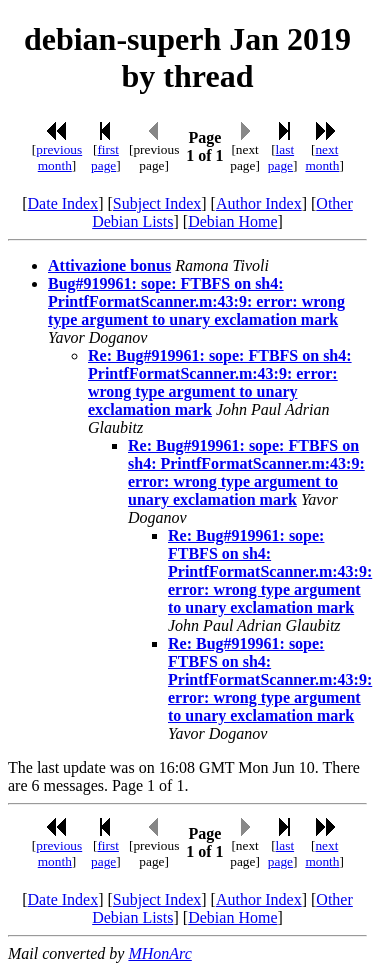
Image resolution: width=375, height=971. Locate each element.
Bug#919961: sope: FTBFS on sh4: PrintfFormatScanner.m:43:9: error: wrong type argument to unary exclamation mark (196, 301)
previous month (59, 157)
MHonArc (159, 953)
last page (281, 157)
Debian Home (232, 221)
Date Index (63, 203)
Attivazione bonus (109, 265)
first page (105, 157)
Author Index (259, 203)
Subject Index (157, 203)
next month (322, 157)
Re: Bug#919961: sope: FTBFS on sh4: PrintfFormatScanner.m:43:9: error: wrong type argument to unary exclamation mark (220, 382)
